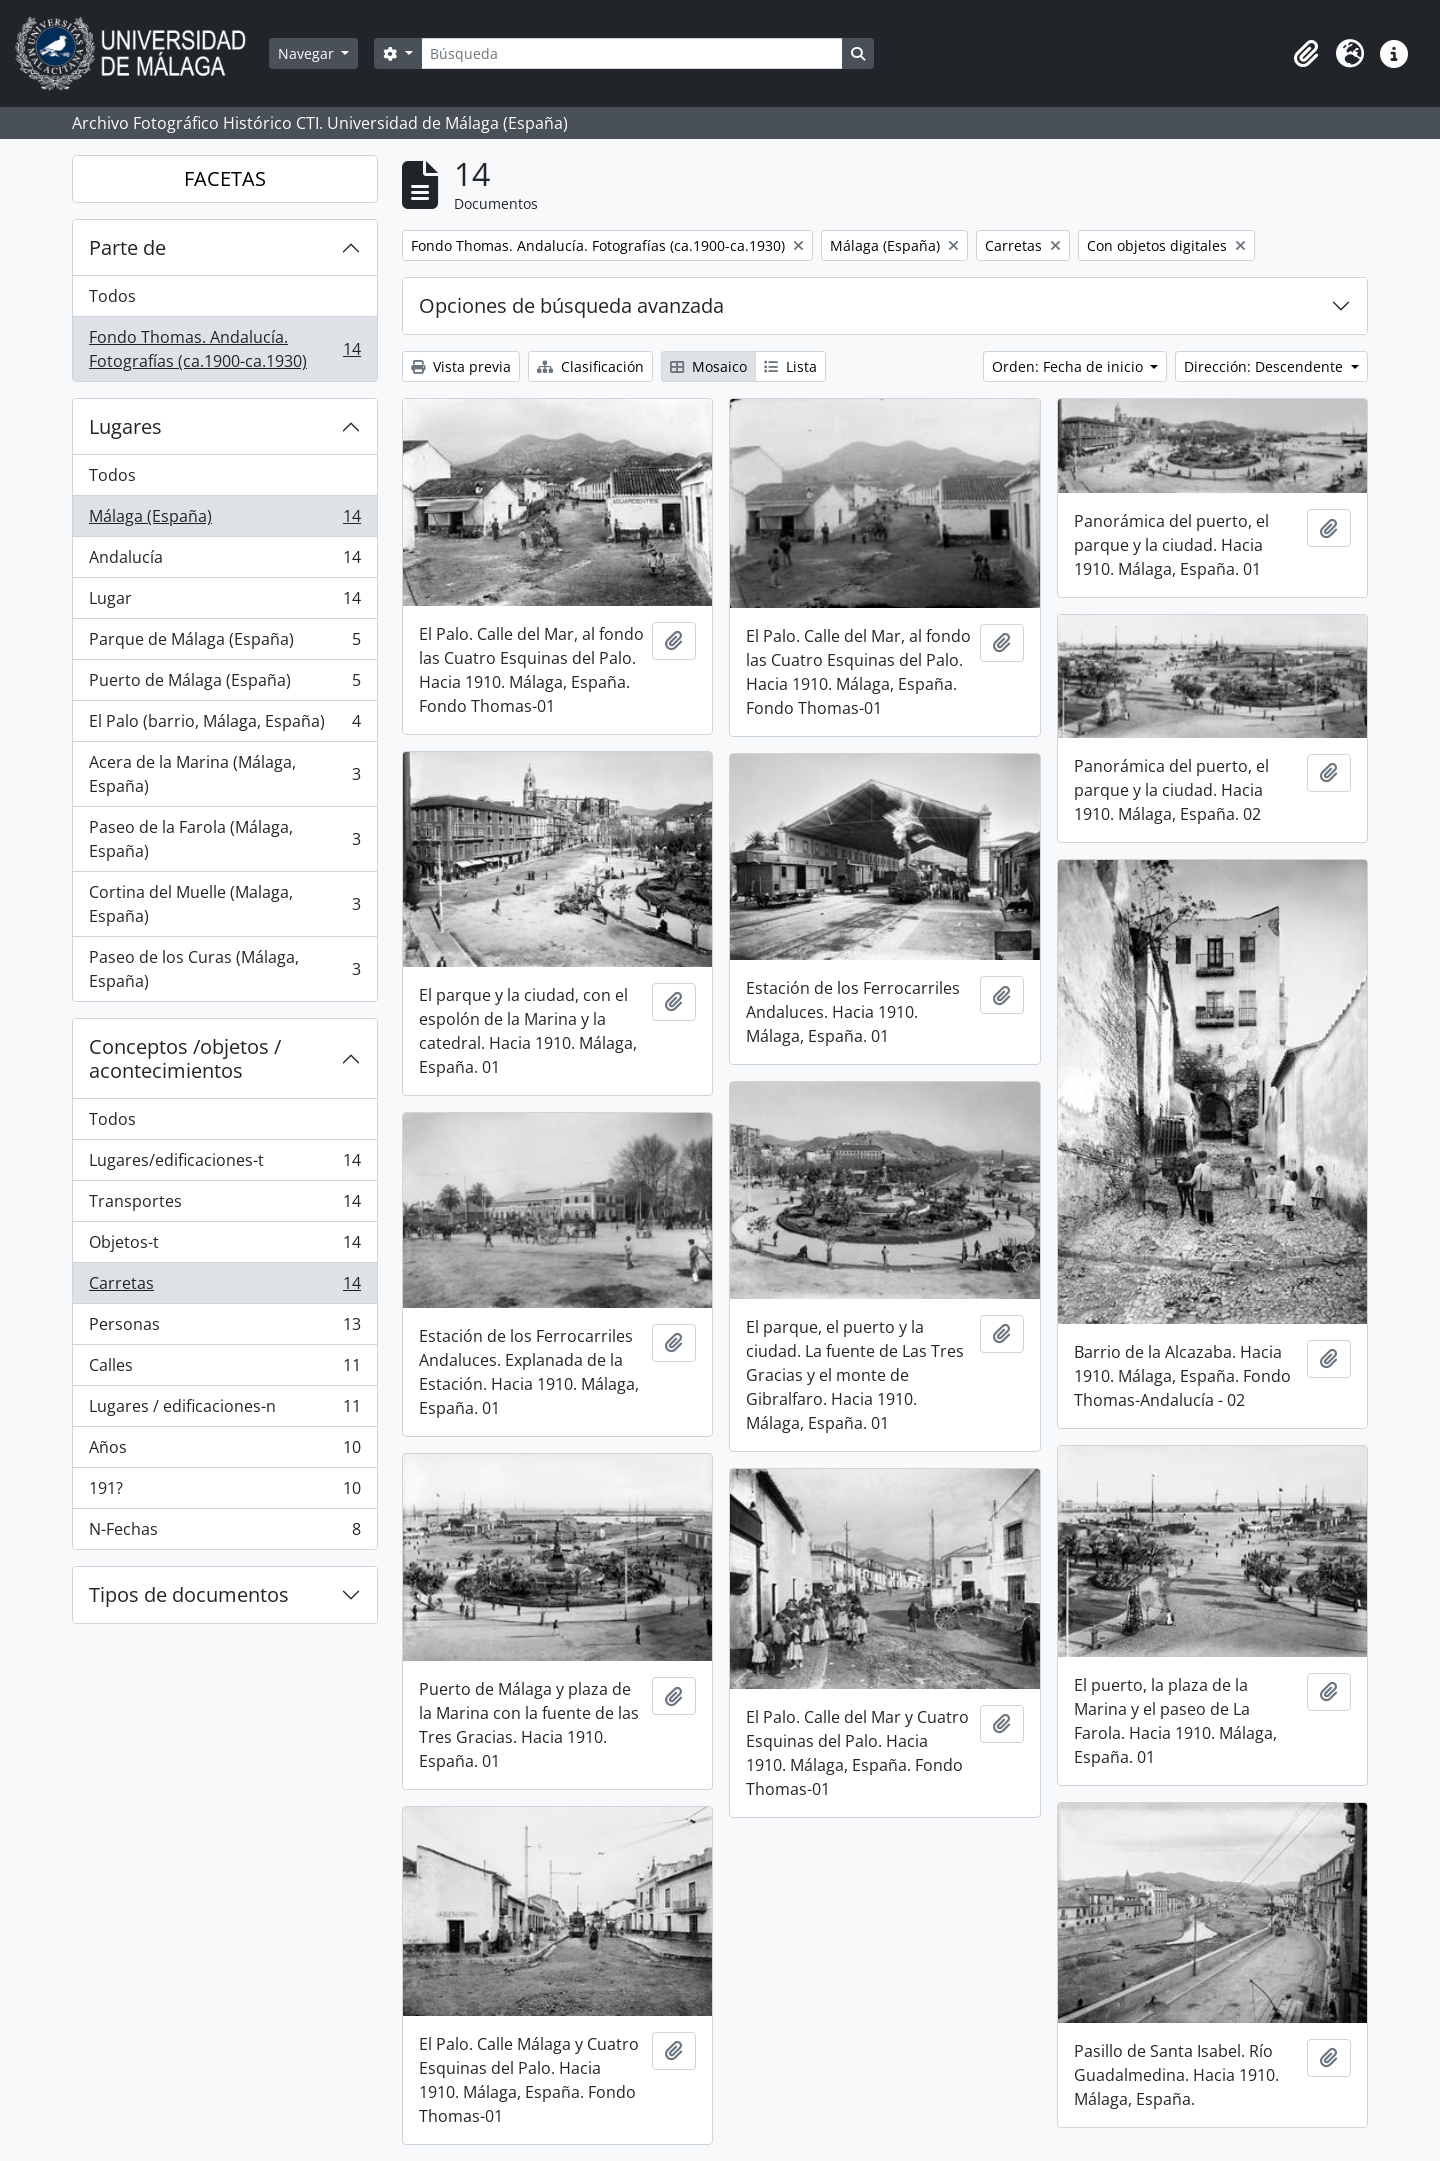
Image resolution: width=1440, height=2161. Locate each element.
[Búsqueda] (632, 53)
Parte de (127, 247)
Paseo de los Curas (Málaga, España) (224, 969)
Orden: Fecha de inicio (1069, 366)
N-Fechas (224, 1533)
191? (224, 1492)
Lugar (224, 602)
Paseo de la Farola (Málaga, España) (224, 839)
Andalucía (224, 561)
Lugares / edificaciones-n (224, 1410)
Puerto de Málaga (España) (224, 684)
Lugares (125, 426)
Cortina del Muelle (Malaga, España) (224, 904)
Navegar (308, 53)
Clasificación (590, 366)
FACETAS (225, 178)
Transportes (224, 1205)
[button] (1306, 54)
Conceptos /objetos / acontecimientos (185, 1058)
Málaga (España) (224, 520)
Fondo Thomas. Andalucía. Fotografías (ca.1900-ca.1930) (224, 349)
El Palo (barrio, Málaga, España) (224, 725)
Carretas (224, 1287)
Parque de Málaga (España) (224, 643)
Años (224, 1451)
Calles (224, 1369)
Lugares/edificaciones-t (224, 1164)
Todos (112, 296)
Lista (790, 366)
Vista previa (461, 366)
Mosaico (708, 366)
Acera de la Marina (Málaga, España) (224, 774)
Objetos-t (224, 1246)
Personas (224, 1328)
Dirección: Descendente (1265, 366)
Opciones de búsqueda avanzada (571, 305)
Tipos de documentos (189, 1594)
